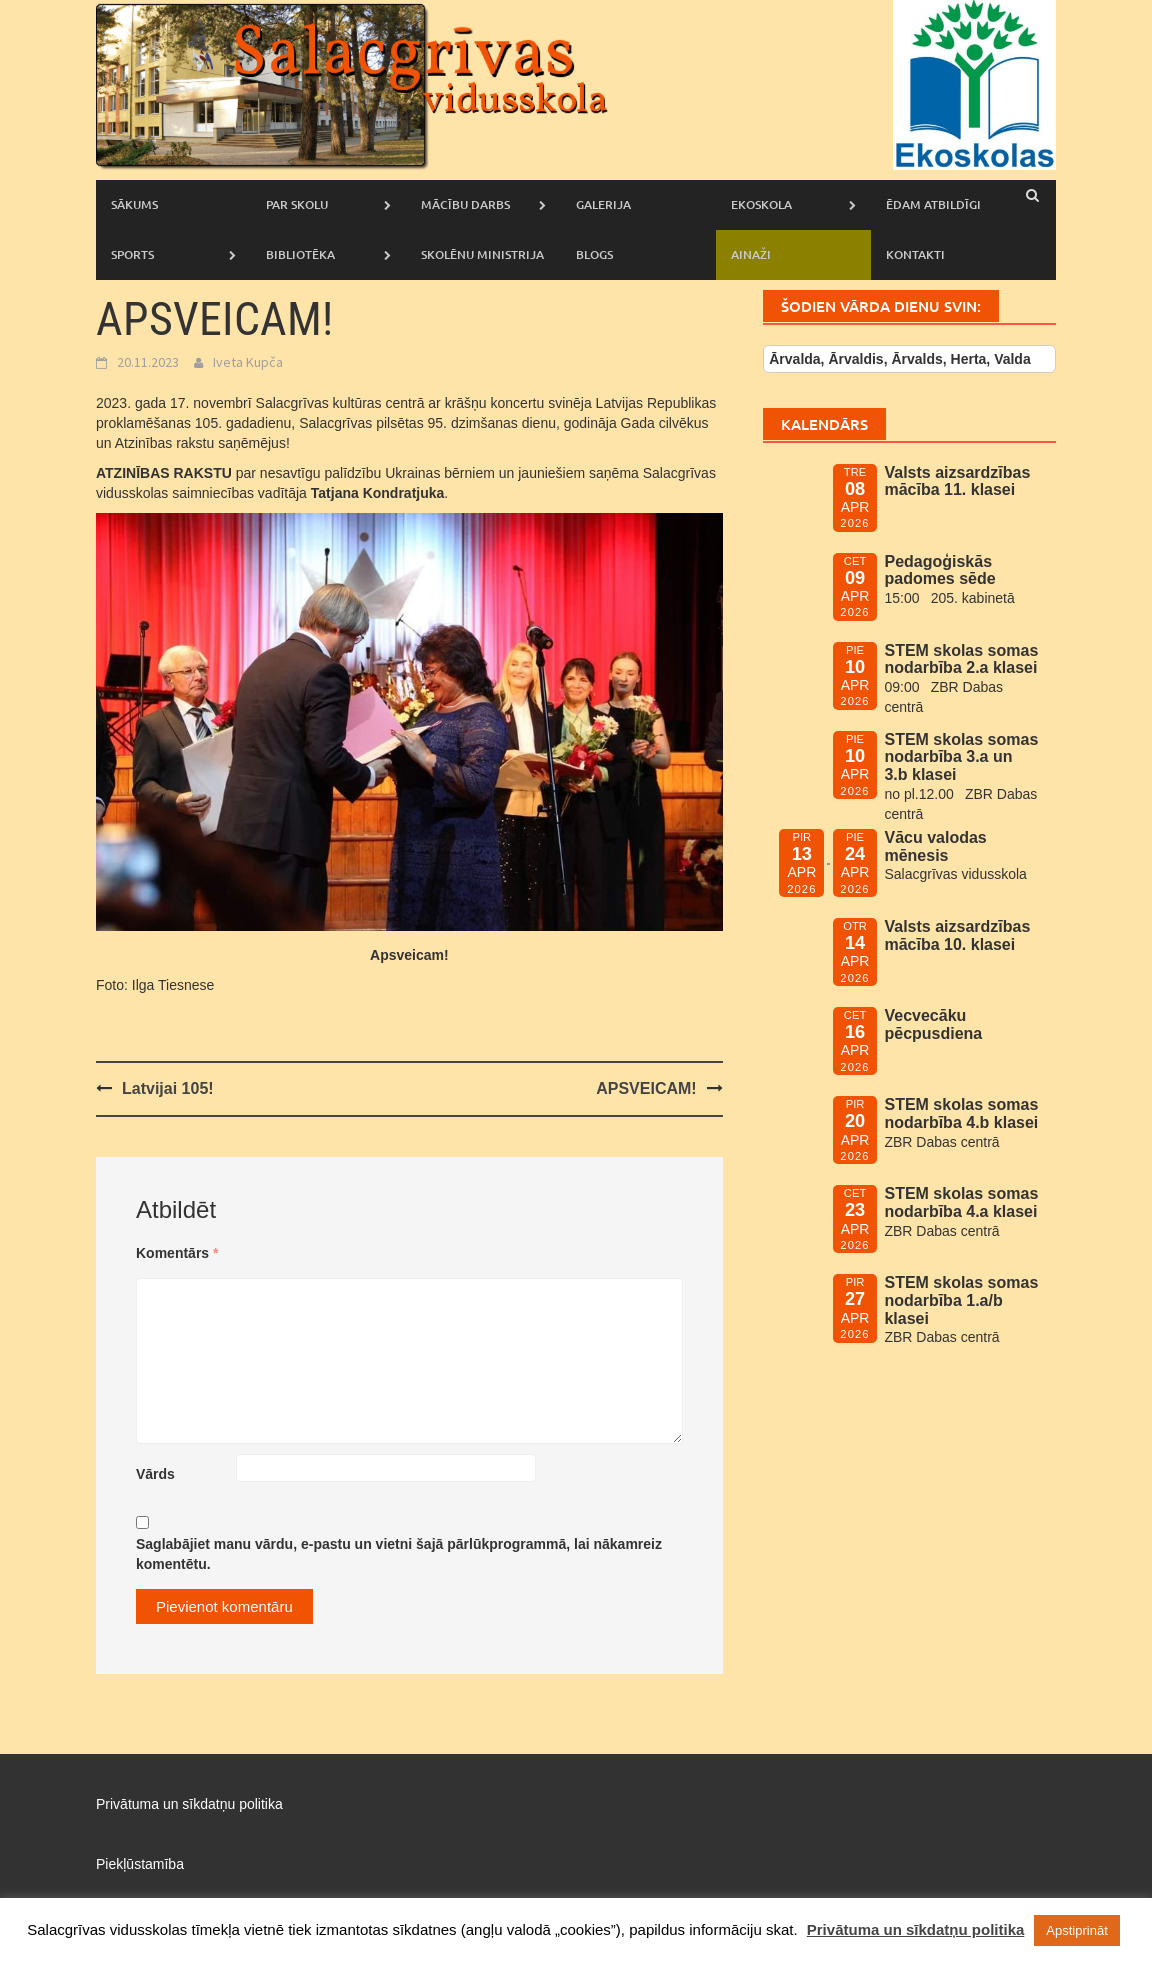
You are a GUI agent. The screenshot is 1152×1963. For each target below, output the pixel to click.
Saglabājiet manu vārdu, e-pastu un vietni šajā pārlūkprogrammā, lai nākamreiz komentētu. (399, 1554)
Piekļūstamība (140, 1864)
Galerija (603, 204)
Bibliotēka (300, 254)
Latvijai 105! (168, 1088)
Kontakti (915, 254)
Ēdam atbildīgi (933, 204)
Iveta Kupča (248, 362)
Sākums (134, 204)
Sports (132, 254)
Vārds (155, 1474)
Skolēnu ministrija (482, 254)
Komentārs (177, 1253)
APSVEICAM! (646, 1088)
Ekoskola (761, 204)
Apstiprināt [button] (1076, 1930)
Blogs (594, 254)
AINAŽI (751, 254)
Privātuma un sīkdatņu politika (189, 1804)
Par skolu (297, 204)
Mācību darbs (465, 204)
